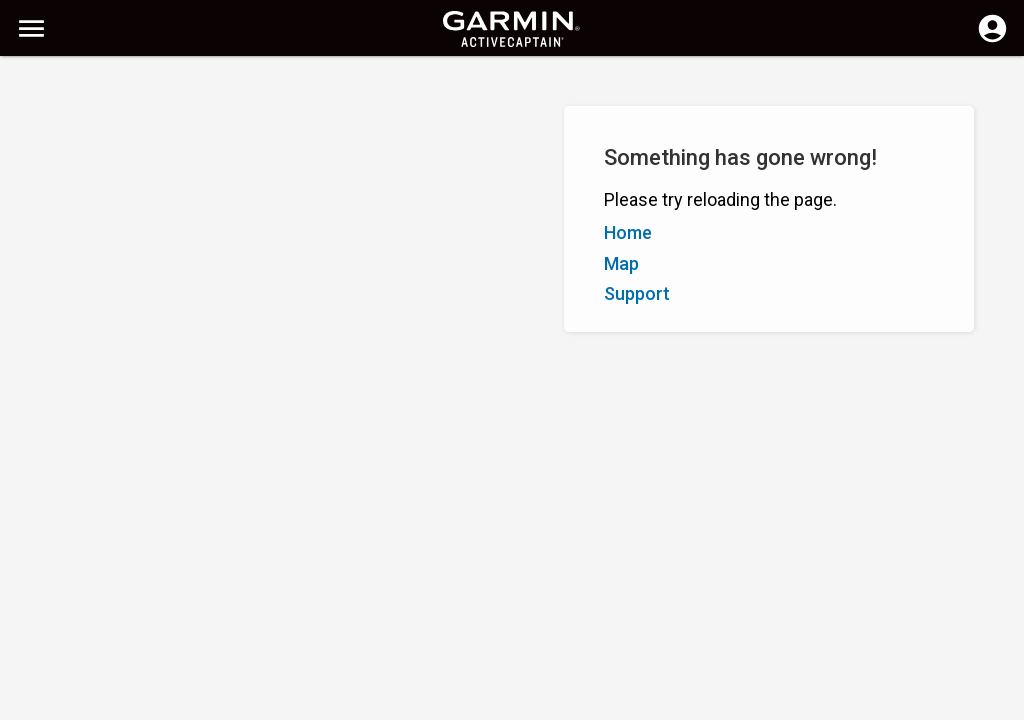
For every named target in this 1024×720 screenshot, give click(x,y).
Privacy (465, 702)
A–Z (31, 178)
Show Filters (60, 133)
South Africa (544, 702)
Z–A (75, 178)
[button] (999, 629)
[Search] (168, 85)
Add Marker (336, 178)
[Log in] (992, 40)
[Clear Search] (370, 86)
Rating (125, 178)
